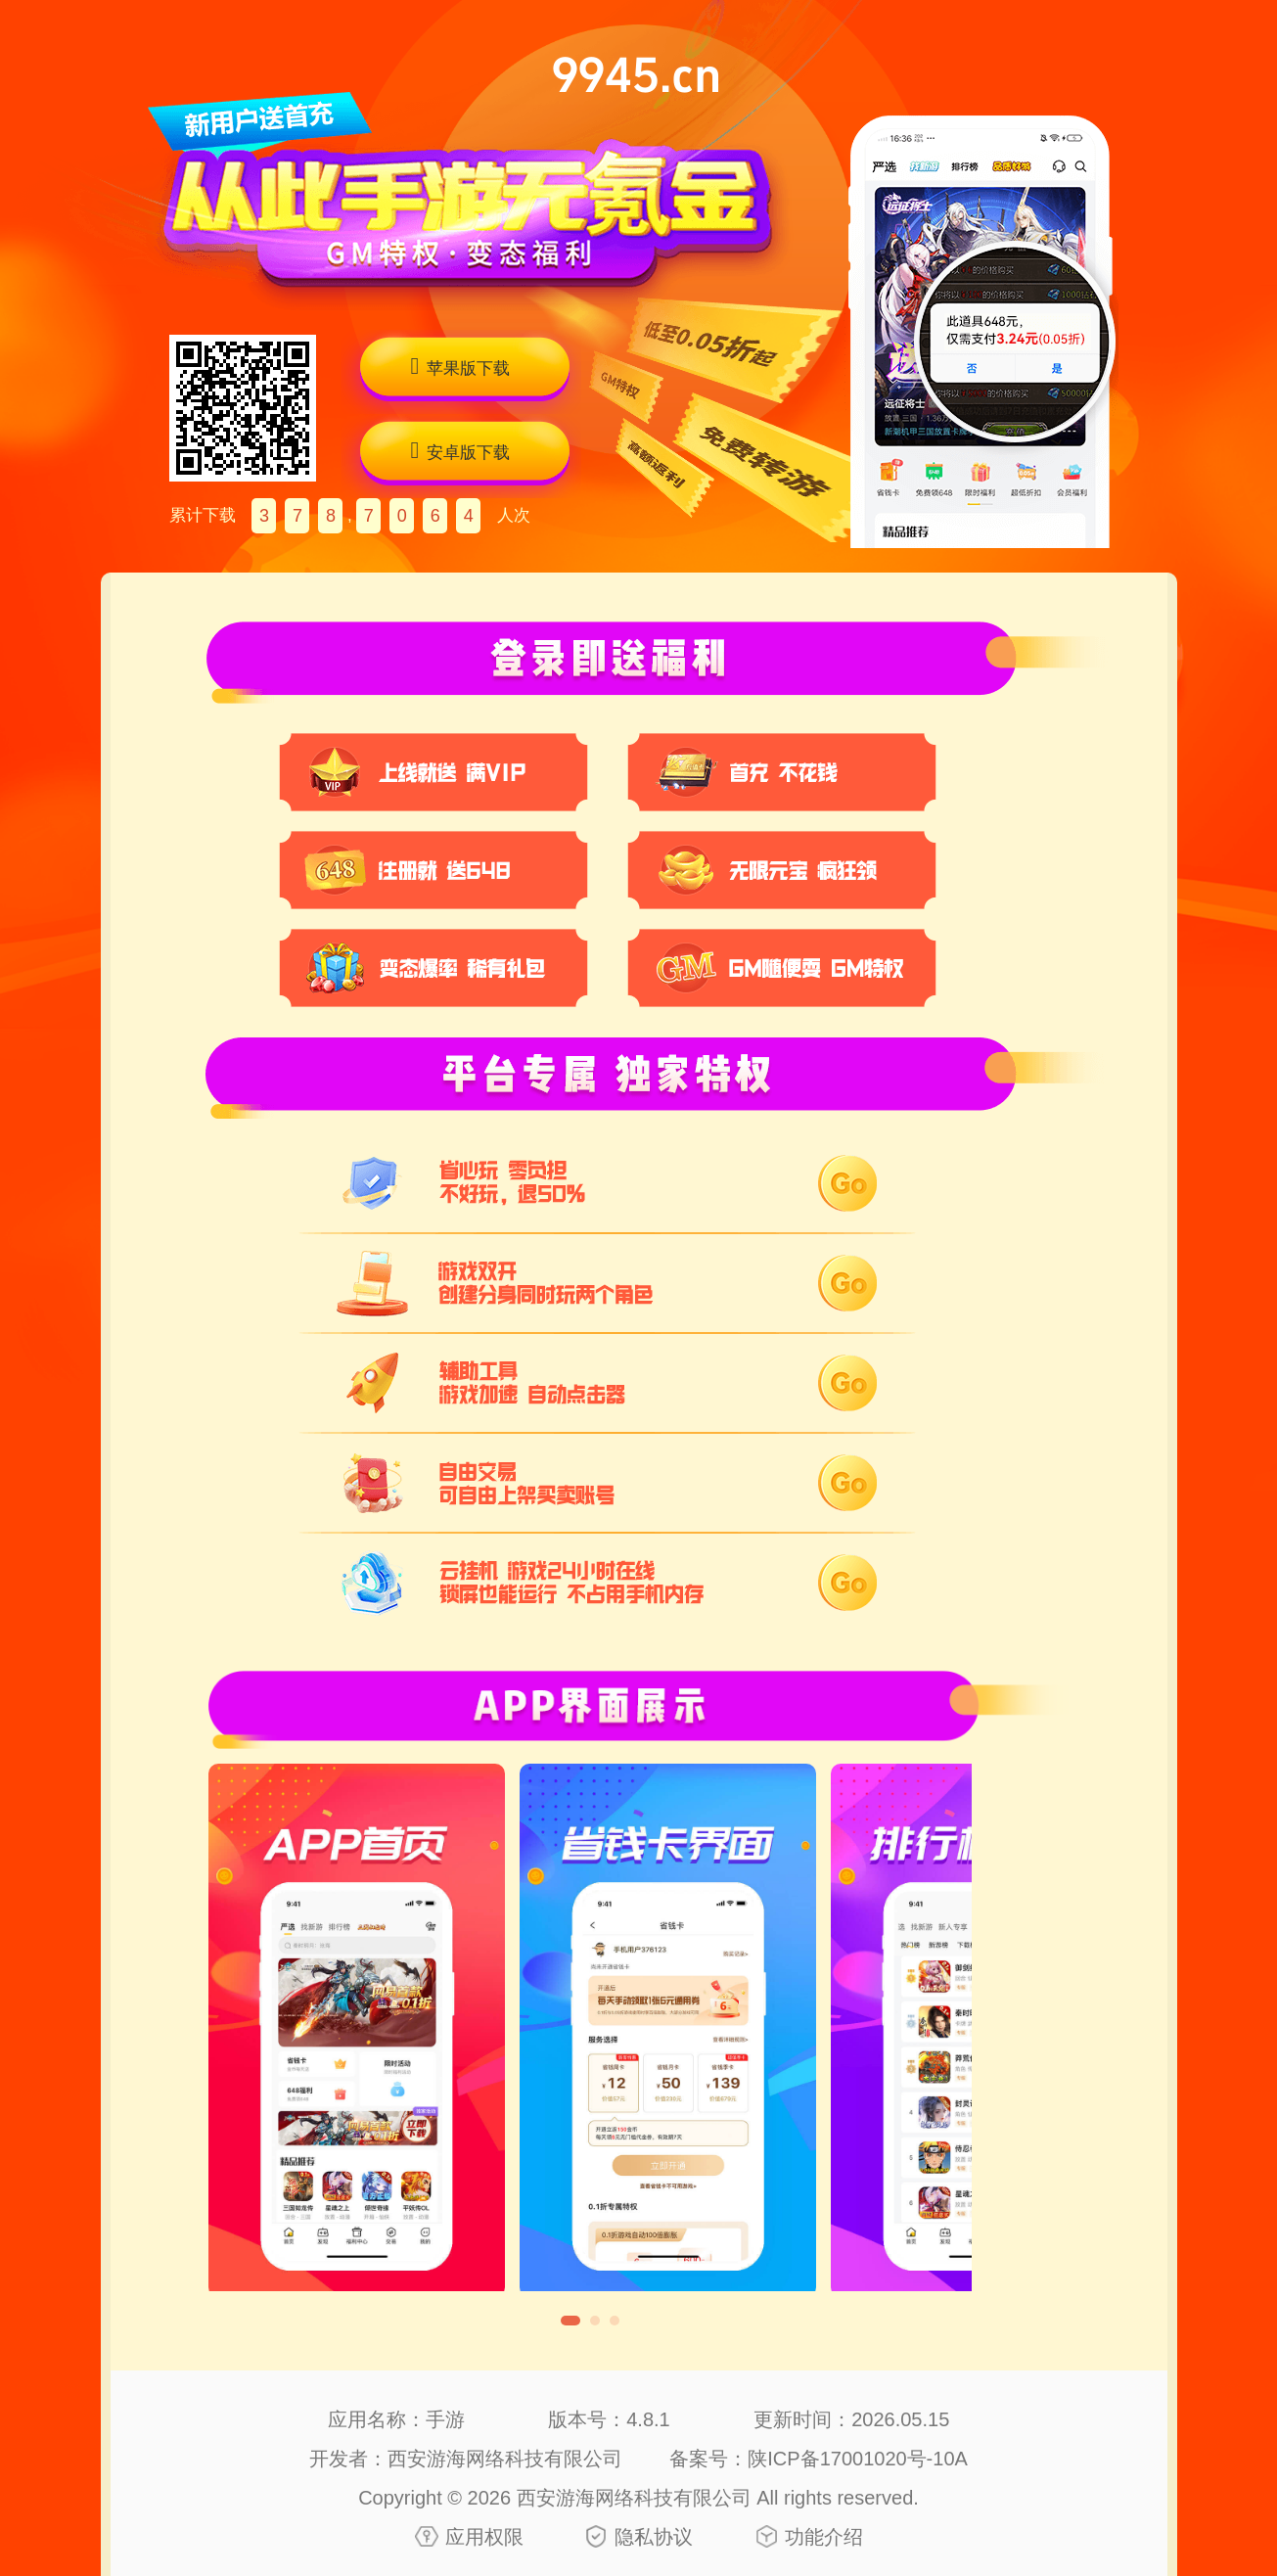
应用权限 (484, 2537)
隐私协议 (654, 2537)
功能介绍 (824, 2537)
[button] (570, 2320)
